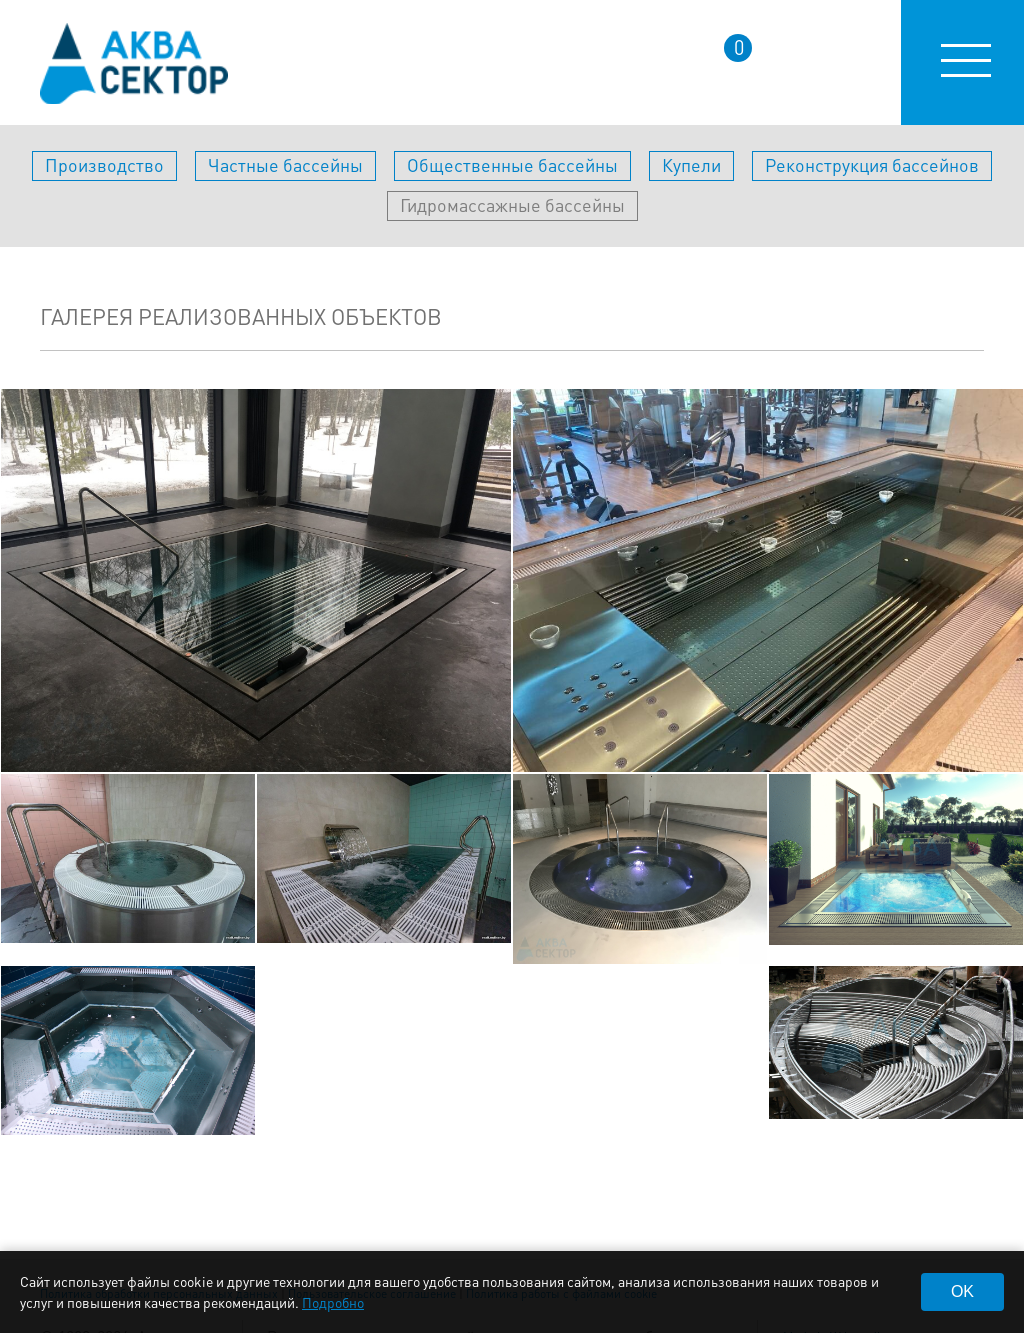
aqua (134, 63)
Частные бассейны (285, 164)
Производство (104, 164)
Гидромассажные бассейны (512, 204)
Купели (691, 164)
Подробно (333, 1302)
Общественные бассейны (512, 164)
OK (962, 1291)
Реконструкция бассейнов (872, 164)
